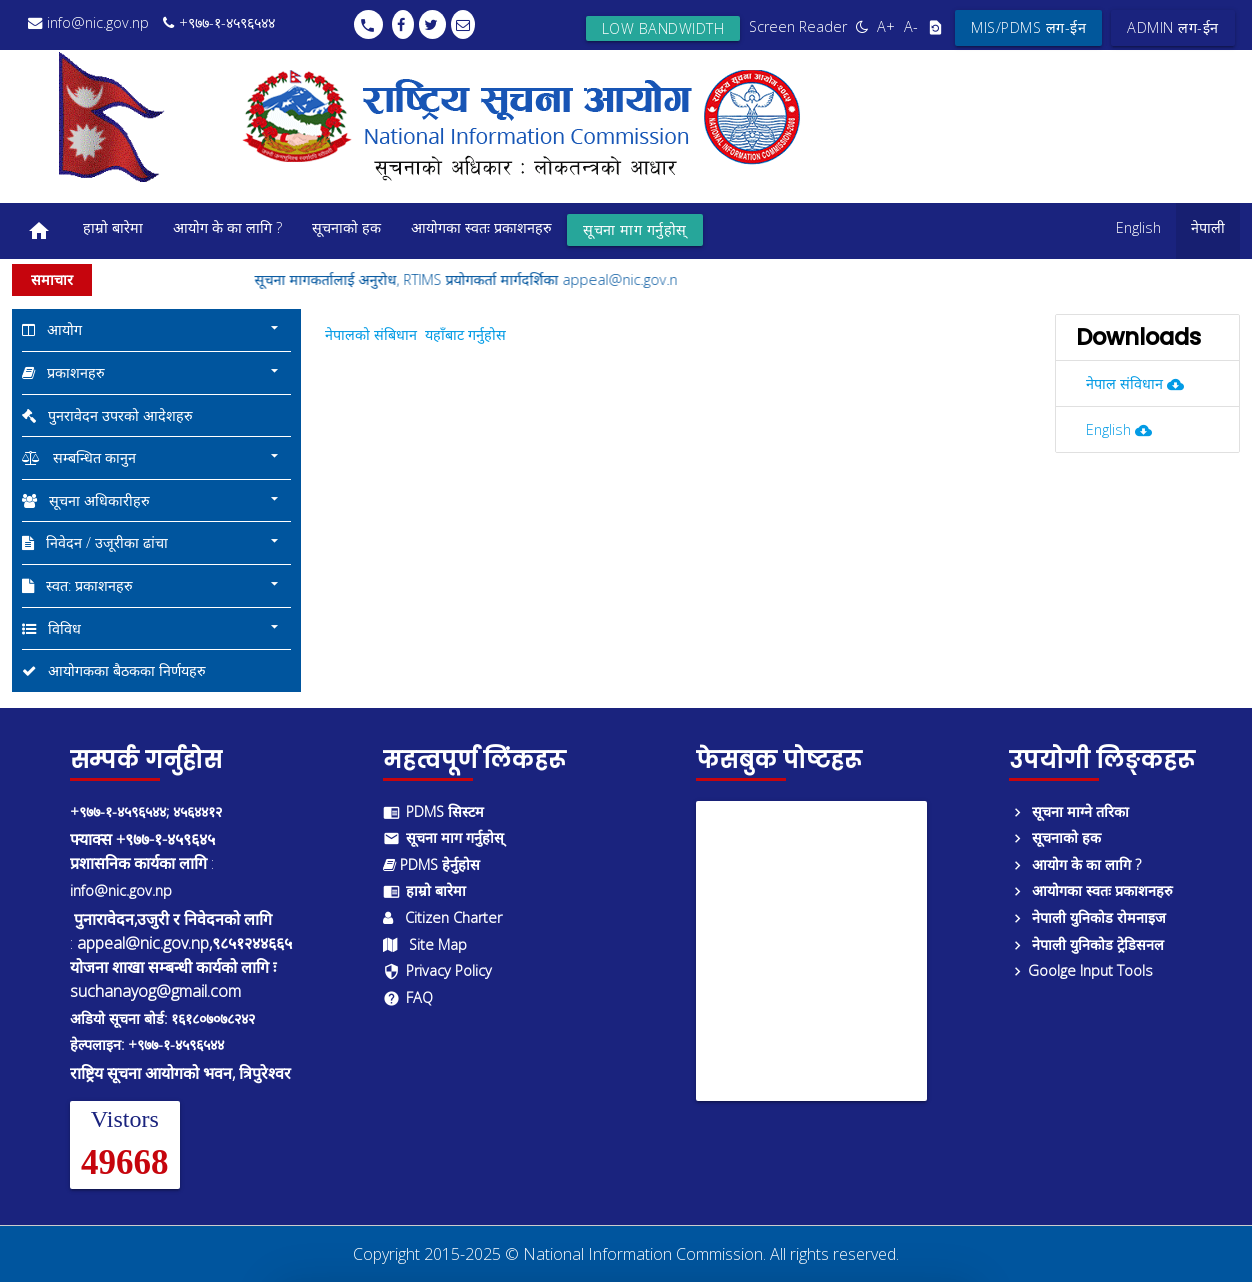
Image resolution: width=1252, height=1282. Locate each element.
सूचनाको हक (346, 227)
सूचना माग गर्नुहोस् (635, 229)
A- (911, 26)
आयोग (152, 329)
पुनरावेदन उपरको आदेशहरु (107, 415)
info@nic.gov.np (88, 22)
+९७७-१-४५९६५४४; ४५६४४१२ (146, 811)
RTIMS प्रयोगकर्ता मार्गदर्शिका (498, 279)
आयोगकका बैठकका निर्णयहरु (114, 670)
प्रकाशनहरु (152, 372)
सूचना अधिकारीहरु (152, 500)
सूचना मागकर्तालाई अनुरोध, (344, 279)
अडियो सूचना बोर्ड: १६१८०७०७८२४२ (162, 1018)
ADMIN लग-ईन (1173, 27)
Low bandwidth (663, 28)
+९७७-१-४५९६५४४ (219, 22)
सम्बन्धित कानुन (152, 457)
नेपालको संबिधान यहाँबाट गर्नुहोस (415, 334)
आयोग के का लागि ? (227, 227)
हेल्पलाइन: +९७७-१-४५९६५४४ (147, 1044)
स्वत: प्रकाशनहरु (152, 585)
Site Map (425, 944)
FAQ (408, 997)
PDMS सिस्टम (433, 811)
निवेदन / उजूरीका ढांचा (152, 542)
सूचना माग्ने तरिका (1069, 811)
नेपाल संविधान (1143, 383)
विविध (152, 628)
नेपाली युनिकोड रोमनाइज (1087, 917)
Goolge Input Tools (1081, 970)
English (1138, 227)
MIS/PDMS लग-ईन (1028, 27)
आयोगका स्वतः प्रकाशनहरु (481, 227)
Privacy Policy (437, 970)
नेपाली (1208, 227)
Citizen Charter (442, 917)
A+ (886, 26)
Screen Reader (798, 26)
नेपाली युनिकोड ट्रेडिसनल (1086, 944)
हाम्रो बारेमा (113, 227)
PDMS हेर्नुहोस (431, 864)
